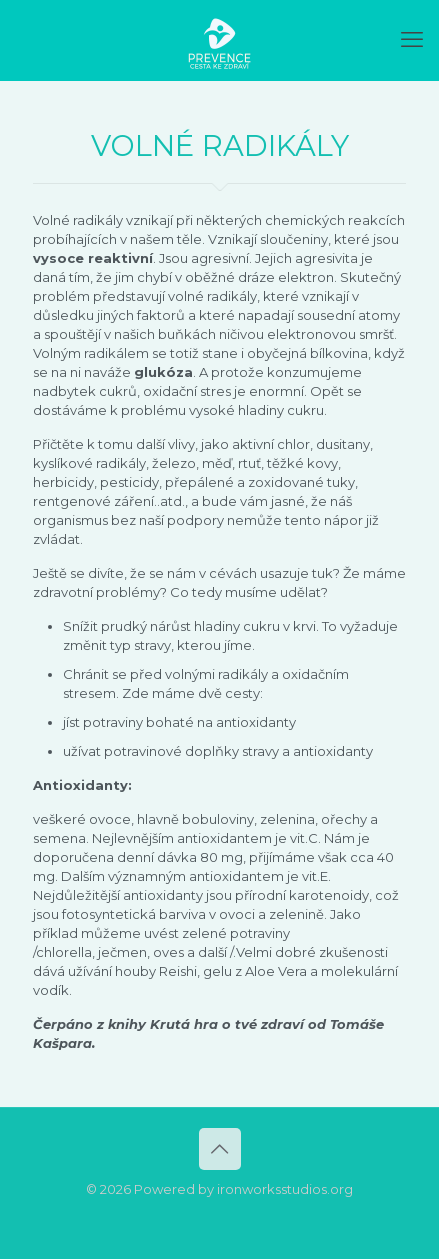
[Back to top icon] (220, 1149)
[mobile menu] (412, 40)
